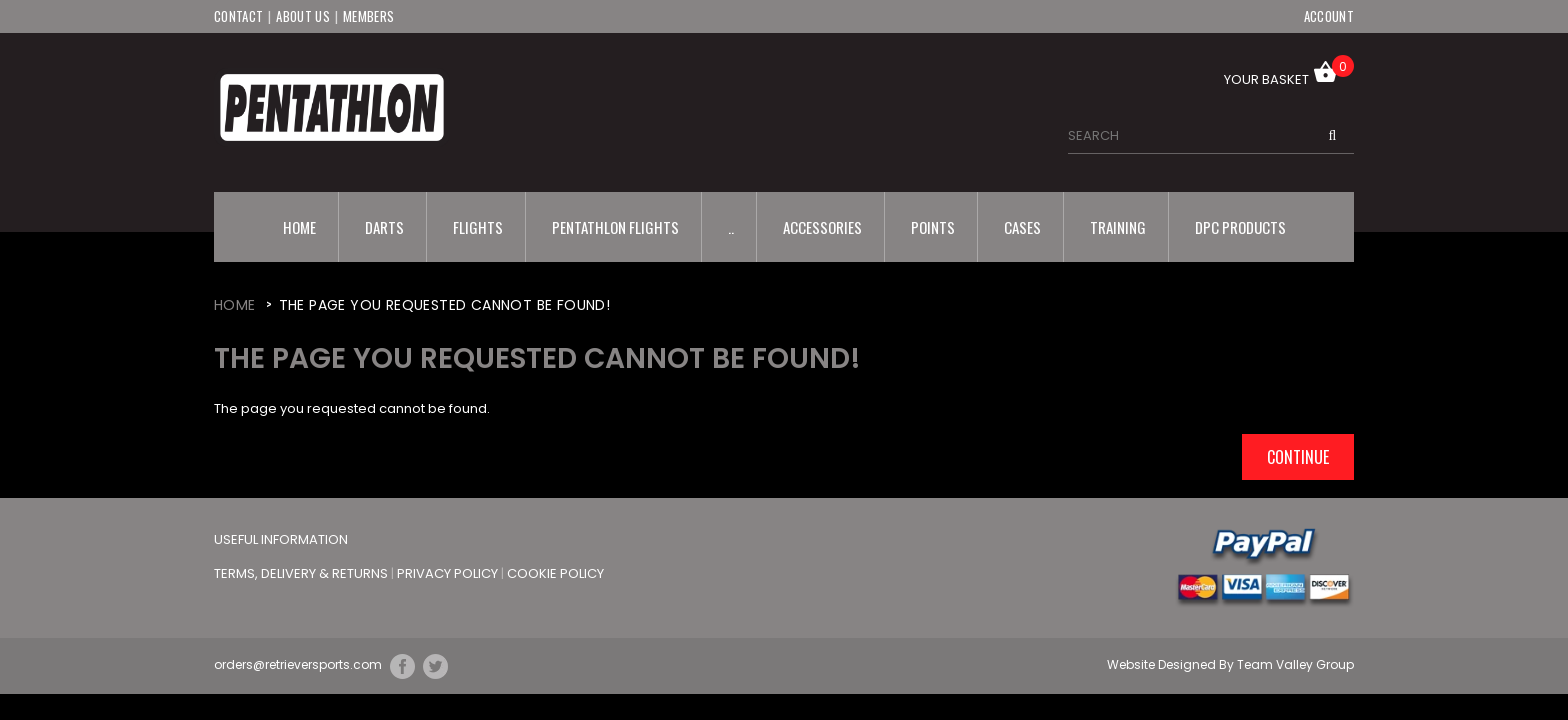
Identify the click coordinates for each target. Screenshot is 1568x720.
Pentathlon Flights (615, 227)
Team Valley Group (1295, 664)
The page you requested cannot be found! (445, 305)
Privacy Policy (449, 573)
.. (731, 227)
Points (933, 227)
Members (368, 16)
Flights (478, 227)
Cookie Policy (555, 573)
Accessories (822, 227)
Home (299, 227)
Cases (1022, 227)
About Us (302, 16)
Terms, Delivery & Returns (302, 573)
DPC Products (1240, 227)
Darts (384, 227)
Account (1329, 16)
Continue (1298, 457)
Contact (238, 16)
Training (1118, 227)
